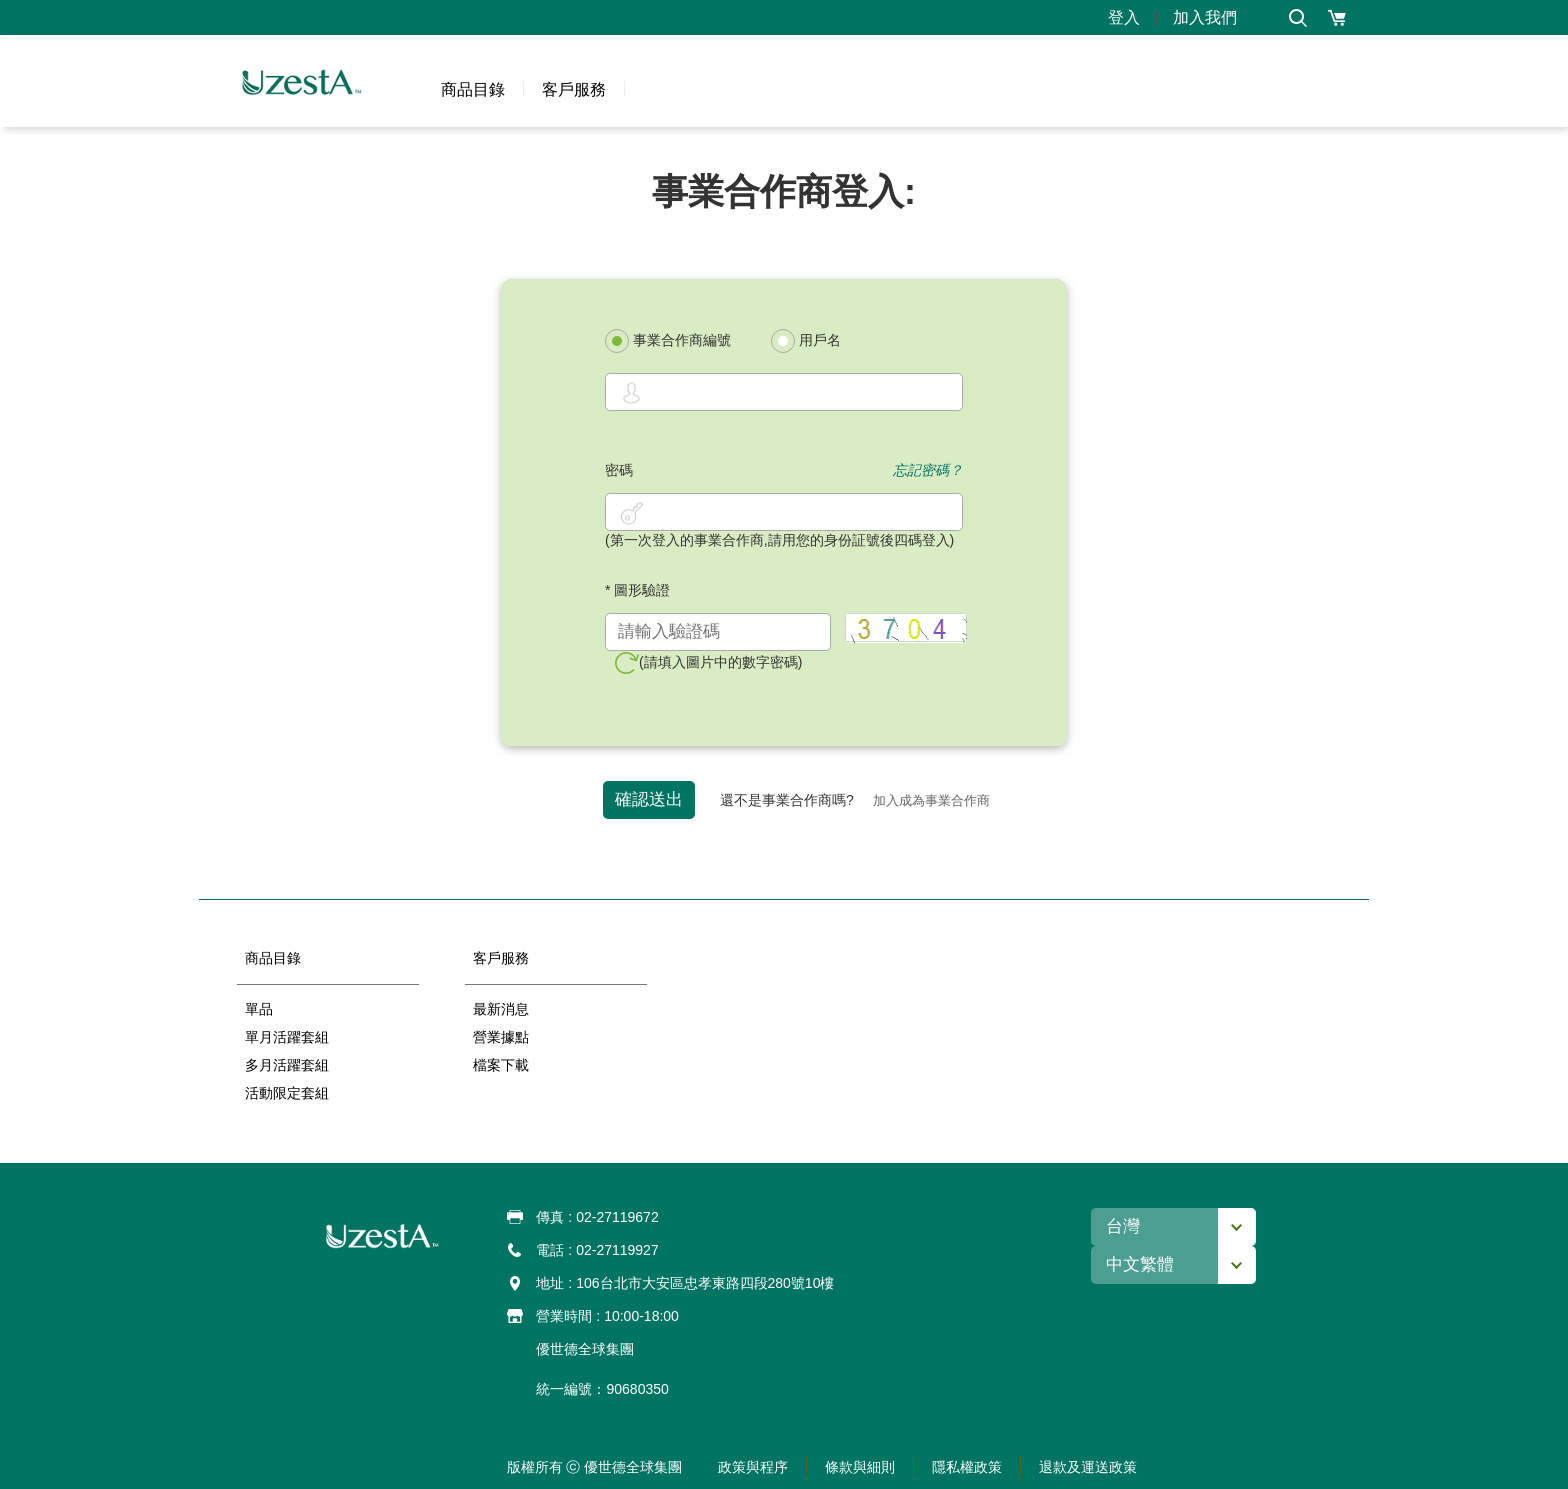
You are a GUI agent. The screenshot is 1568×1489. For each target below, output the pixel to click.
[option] (328, 1042)
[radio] (617, 341)
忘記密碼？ (928, 470)
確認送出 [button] (649, 799)
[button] (1297, 17)
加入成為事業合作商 (931, 800)
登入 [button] (1124, 17)
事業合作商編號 (668, 341)
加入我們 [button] (1205, 17)
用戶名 (806, 341)
